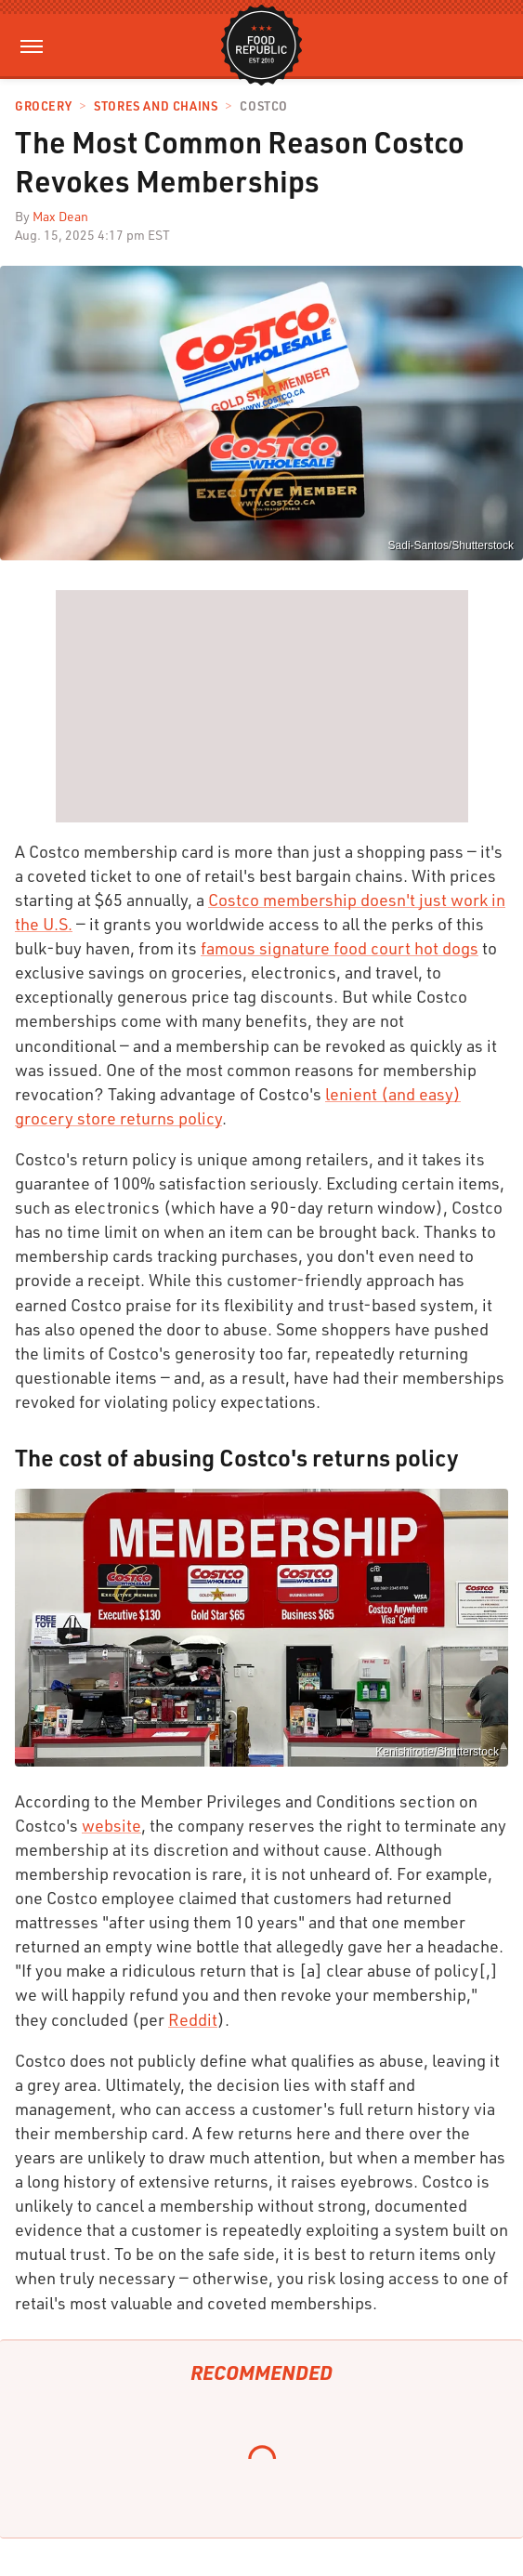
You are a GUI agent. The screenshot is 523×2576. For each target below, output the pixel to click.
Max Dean (60, 216)
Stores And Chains (155, 106)
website (111, 1825)
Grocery (43, 106)
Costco (264, 106)
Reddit (192, 2019)
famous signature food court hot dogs (339, 948)
